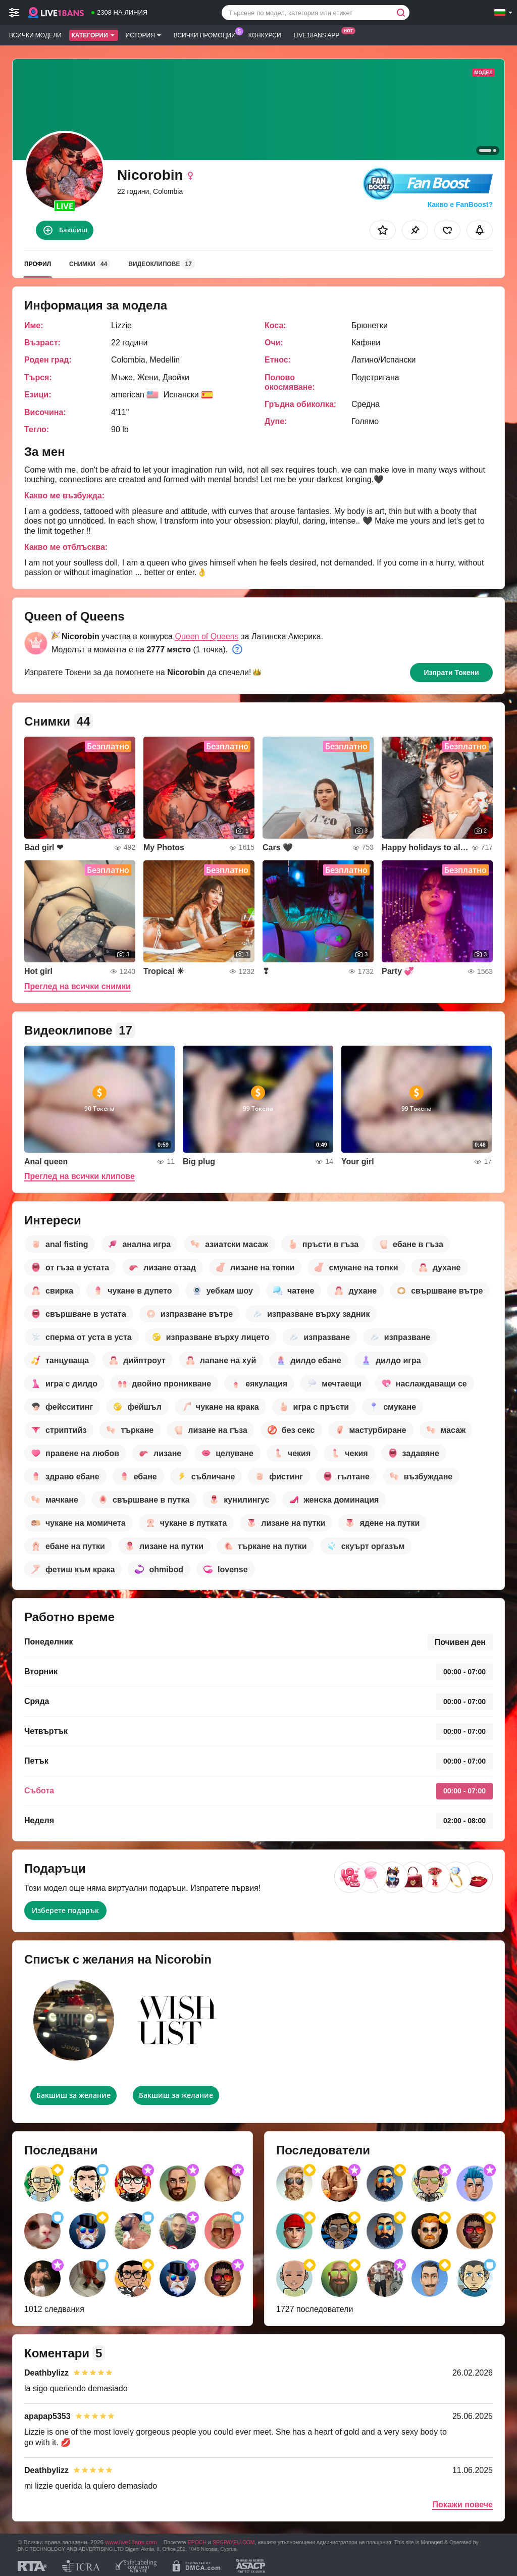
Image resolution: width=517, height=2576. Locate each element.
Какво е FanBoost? (460, 204)
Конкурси (264, 35)
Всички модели (35, 35)
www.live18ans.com (131, 2542)
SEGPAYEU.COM (234, 2542)
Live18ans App (319, 34)
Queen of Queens (206, 636)
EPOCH (197, 2542)
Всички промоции (207, 34)
